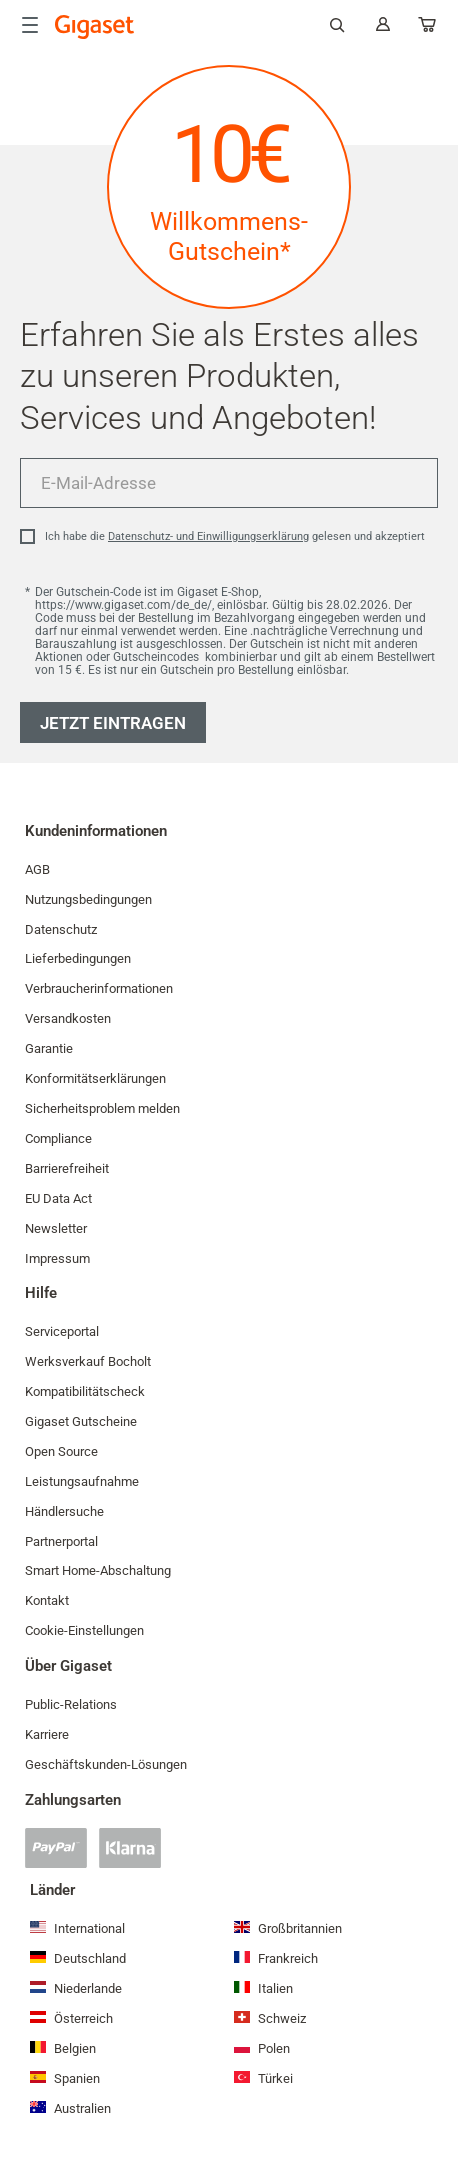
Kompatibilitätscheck (85, 1391)
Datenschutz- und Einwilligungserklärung (208, 536)
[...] (428, 28)
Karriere (47, 1734)
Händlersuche (64, 1511)
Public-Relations (71, 1704)
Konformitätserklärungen (95, 1078)
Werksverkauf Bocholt (88, 1361)
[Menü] (30, 25)
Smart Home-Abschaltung (98, 1570)
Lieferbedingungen (78, 958)
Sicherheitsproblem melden (102, 1108)
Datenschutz (61, 929)
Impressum (57, 1258)
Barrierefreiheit (67, 1168)
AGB (37, 869)
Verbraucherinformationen (99, 988)
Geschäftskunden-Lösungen (106, 1764)
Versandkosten (68, 1018)
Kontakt (47, 1600)
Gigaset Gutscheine (81, 1421)
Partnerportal (61, 1541)
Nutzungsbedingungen (88, 899)
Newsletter (56, 1228)
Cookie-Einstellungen (84, 1630)
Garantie (49, 1048)
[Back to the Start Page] (95, 27)
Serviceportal (62, 1331)
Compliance (58, 1138)
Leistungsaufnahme (82, 1481)
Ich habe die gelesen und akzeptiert (235, 536)
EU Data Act (58, 1198)
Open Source (61, 1451)
